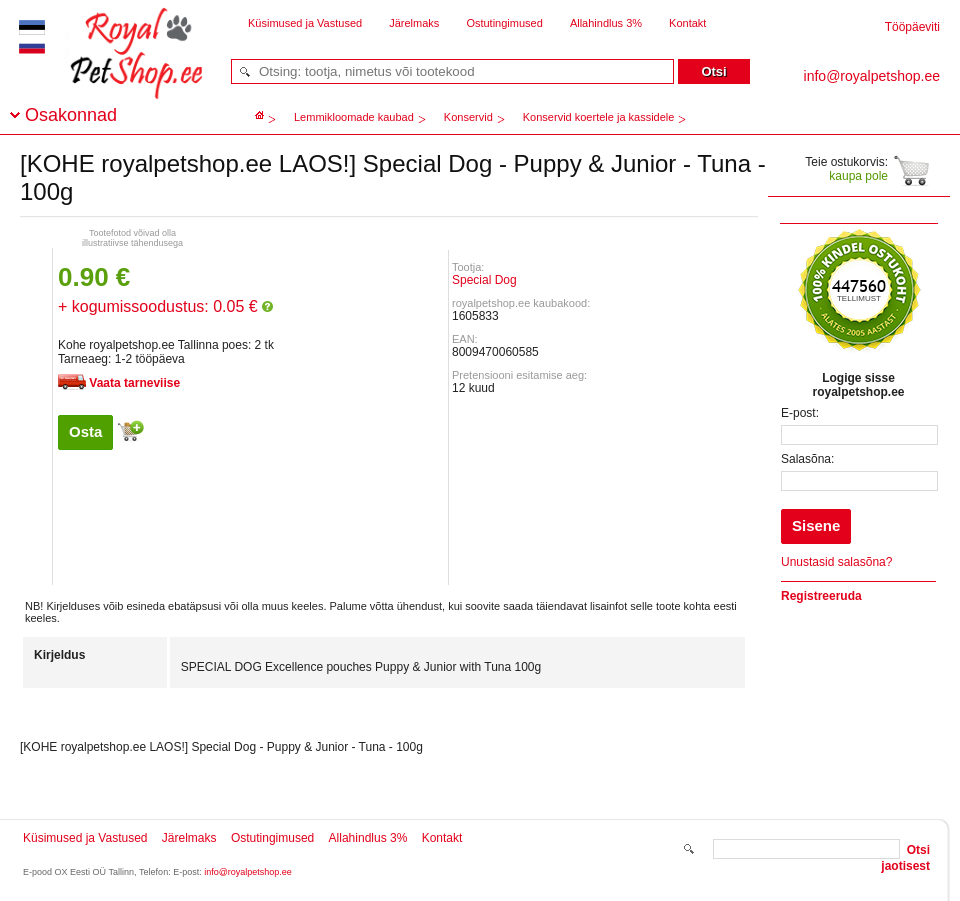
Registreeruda (821, 596)
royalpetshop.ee (112, 70)
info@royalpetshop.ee (248, 872)
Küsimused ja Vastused (305, 23)
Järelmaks (414, 23)
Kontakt (687, 23)
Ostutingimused (504, 23)
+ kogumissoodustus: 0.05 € (165, 306)
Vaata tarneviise (134, 383)
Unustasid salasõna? (836, 562)
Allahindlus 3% (606, 23)
